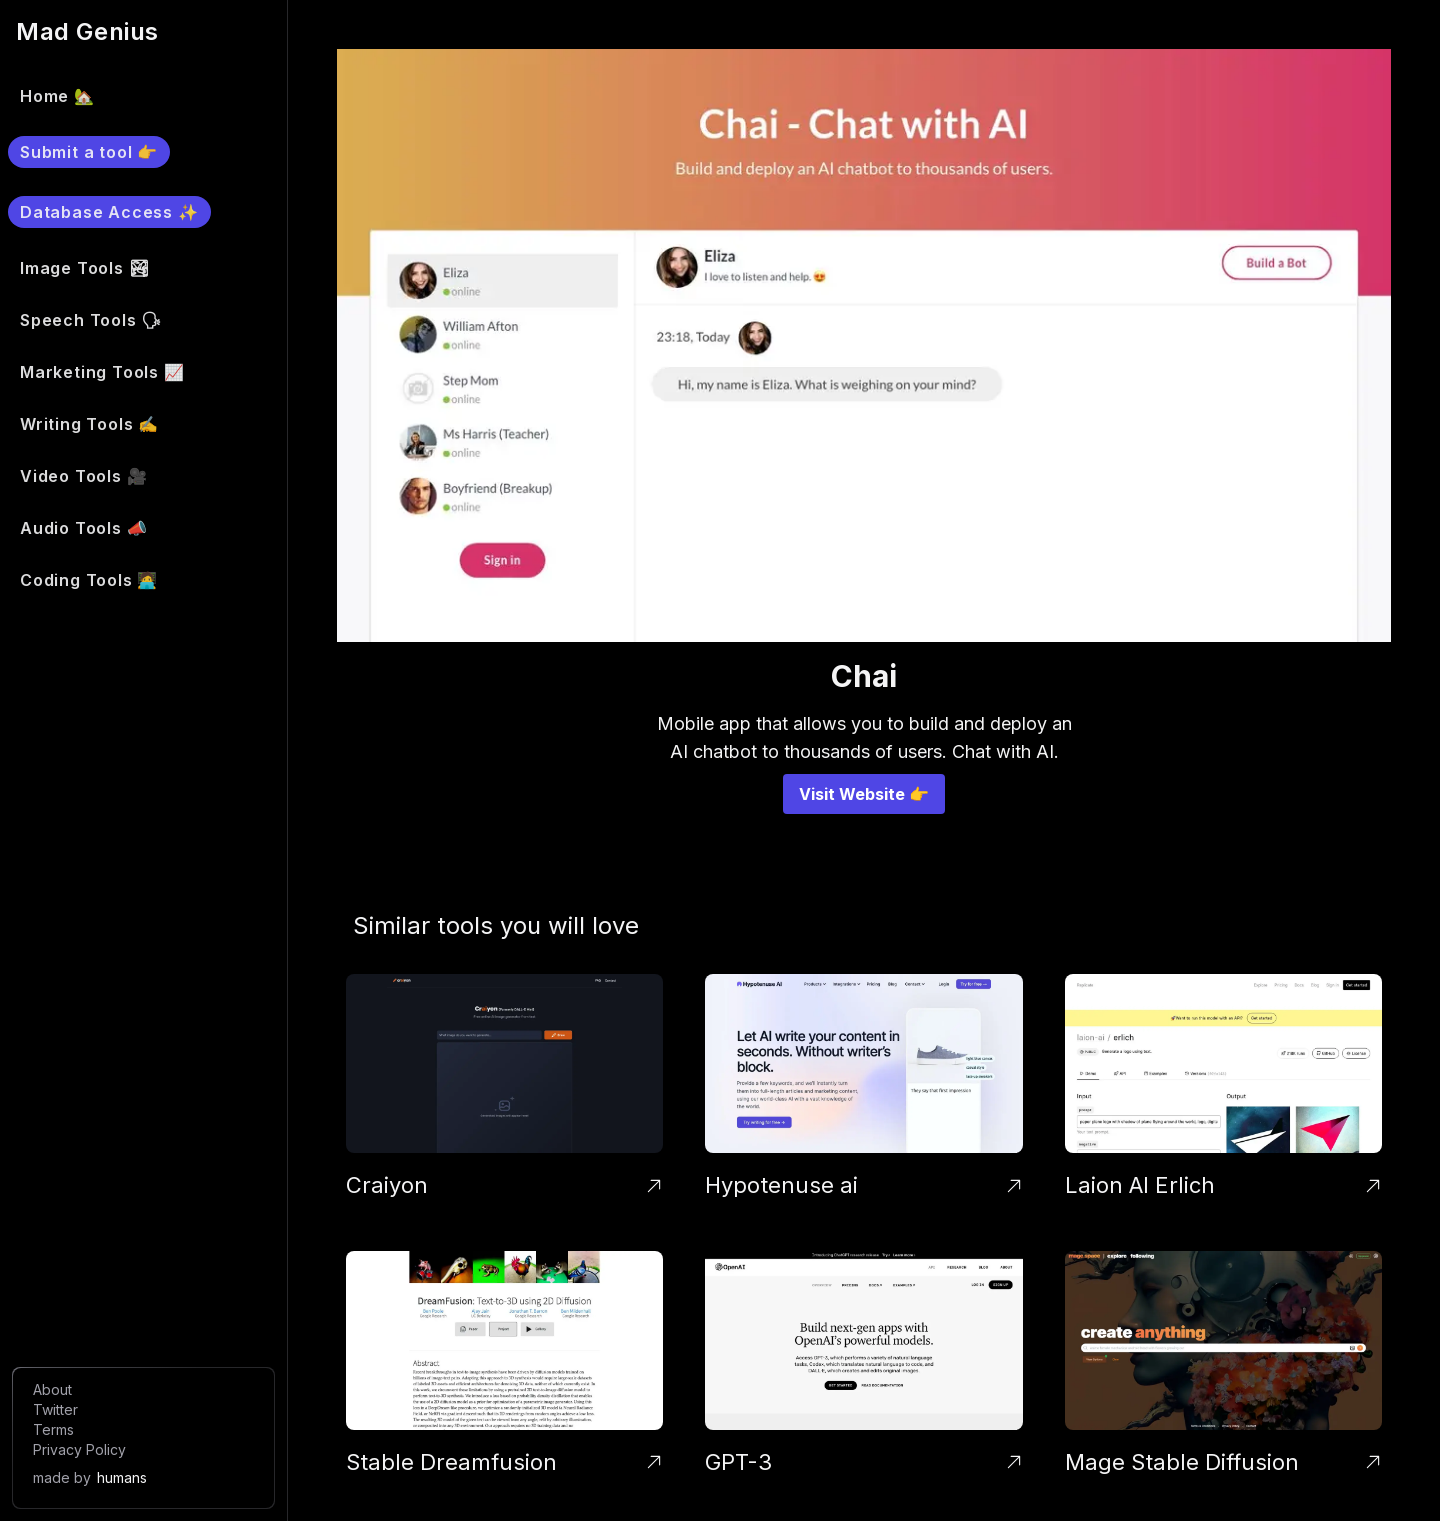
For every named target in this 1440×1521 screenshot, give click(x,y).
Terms (53, 1429)
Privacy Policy (79, 1449)
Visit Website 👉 (864, 794)
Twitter (55, 1409)
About (52, 1389)
